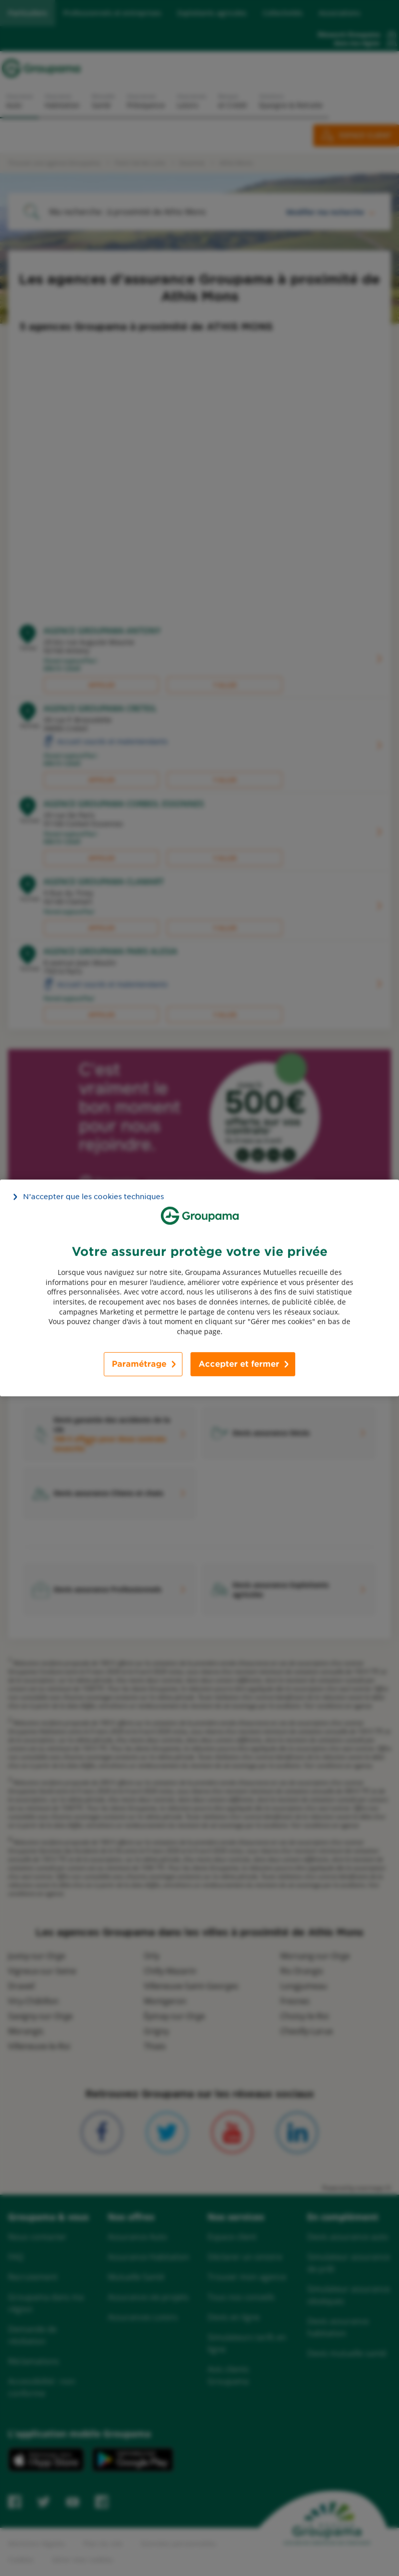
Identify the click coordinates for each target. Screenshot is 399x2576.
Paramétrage (139, 1364)
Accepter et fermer (238, 1364)
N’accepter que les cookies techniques (93, 1197)
